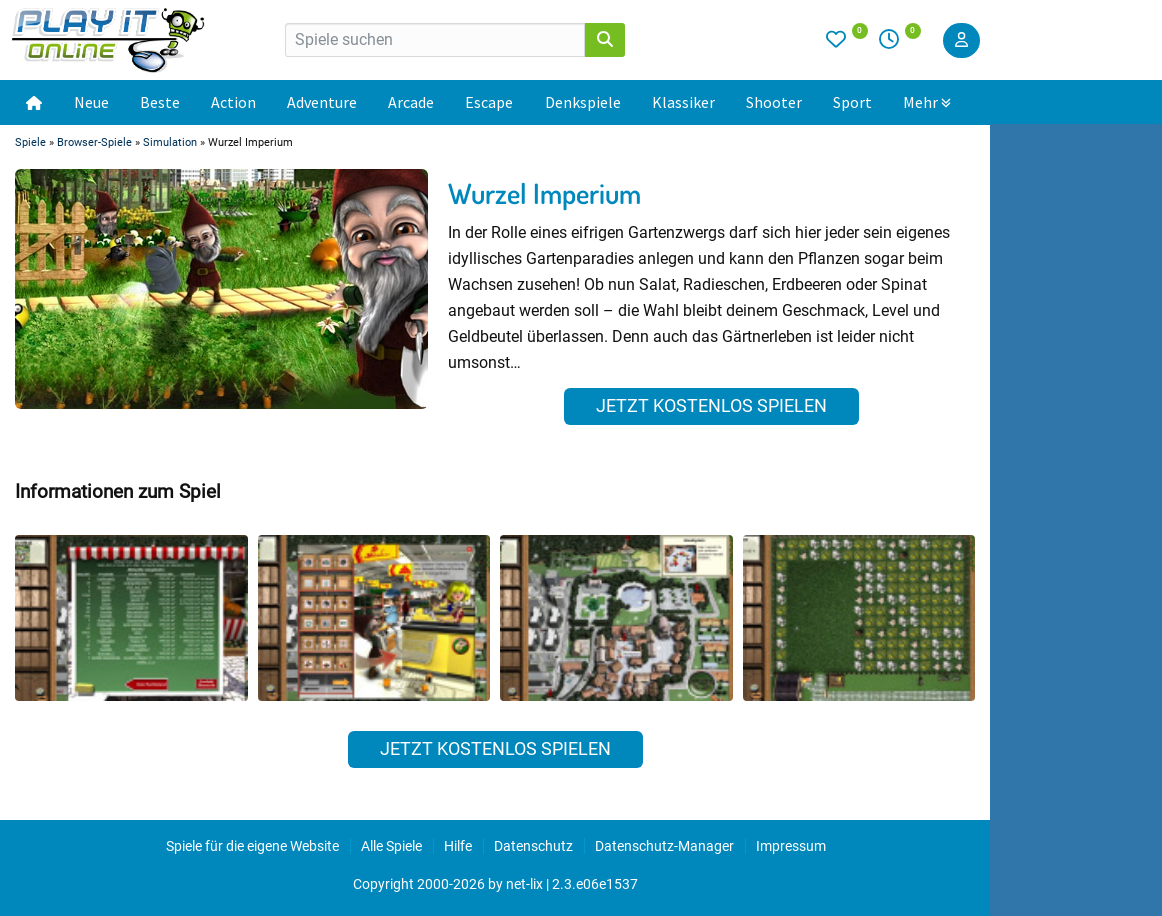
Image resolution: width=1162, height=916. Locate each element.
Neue (91, 102)
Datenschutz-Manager (664, 846)
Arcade (411, 102)
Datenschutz (533, 846)
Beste (160, 102)
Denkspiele (583, 102)
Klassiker (683, 102)
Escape (489, 102)
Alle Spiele (391, 846)
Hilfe (458, 846)
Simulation (170, 142)
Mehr (927, 102)
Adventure (322, 102)
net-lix (524, 884)
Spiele (30, 142)
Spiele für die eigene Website (252, 846)
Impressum (791, 846)
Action (233, 102)
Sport (852, 102)
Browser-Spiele (94, 142)
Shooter (774, 102)
